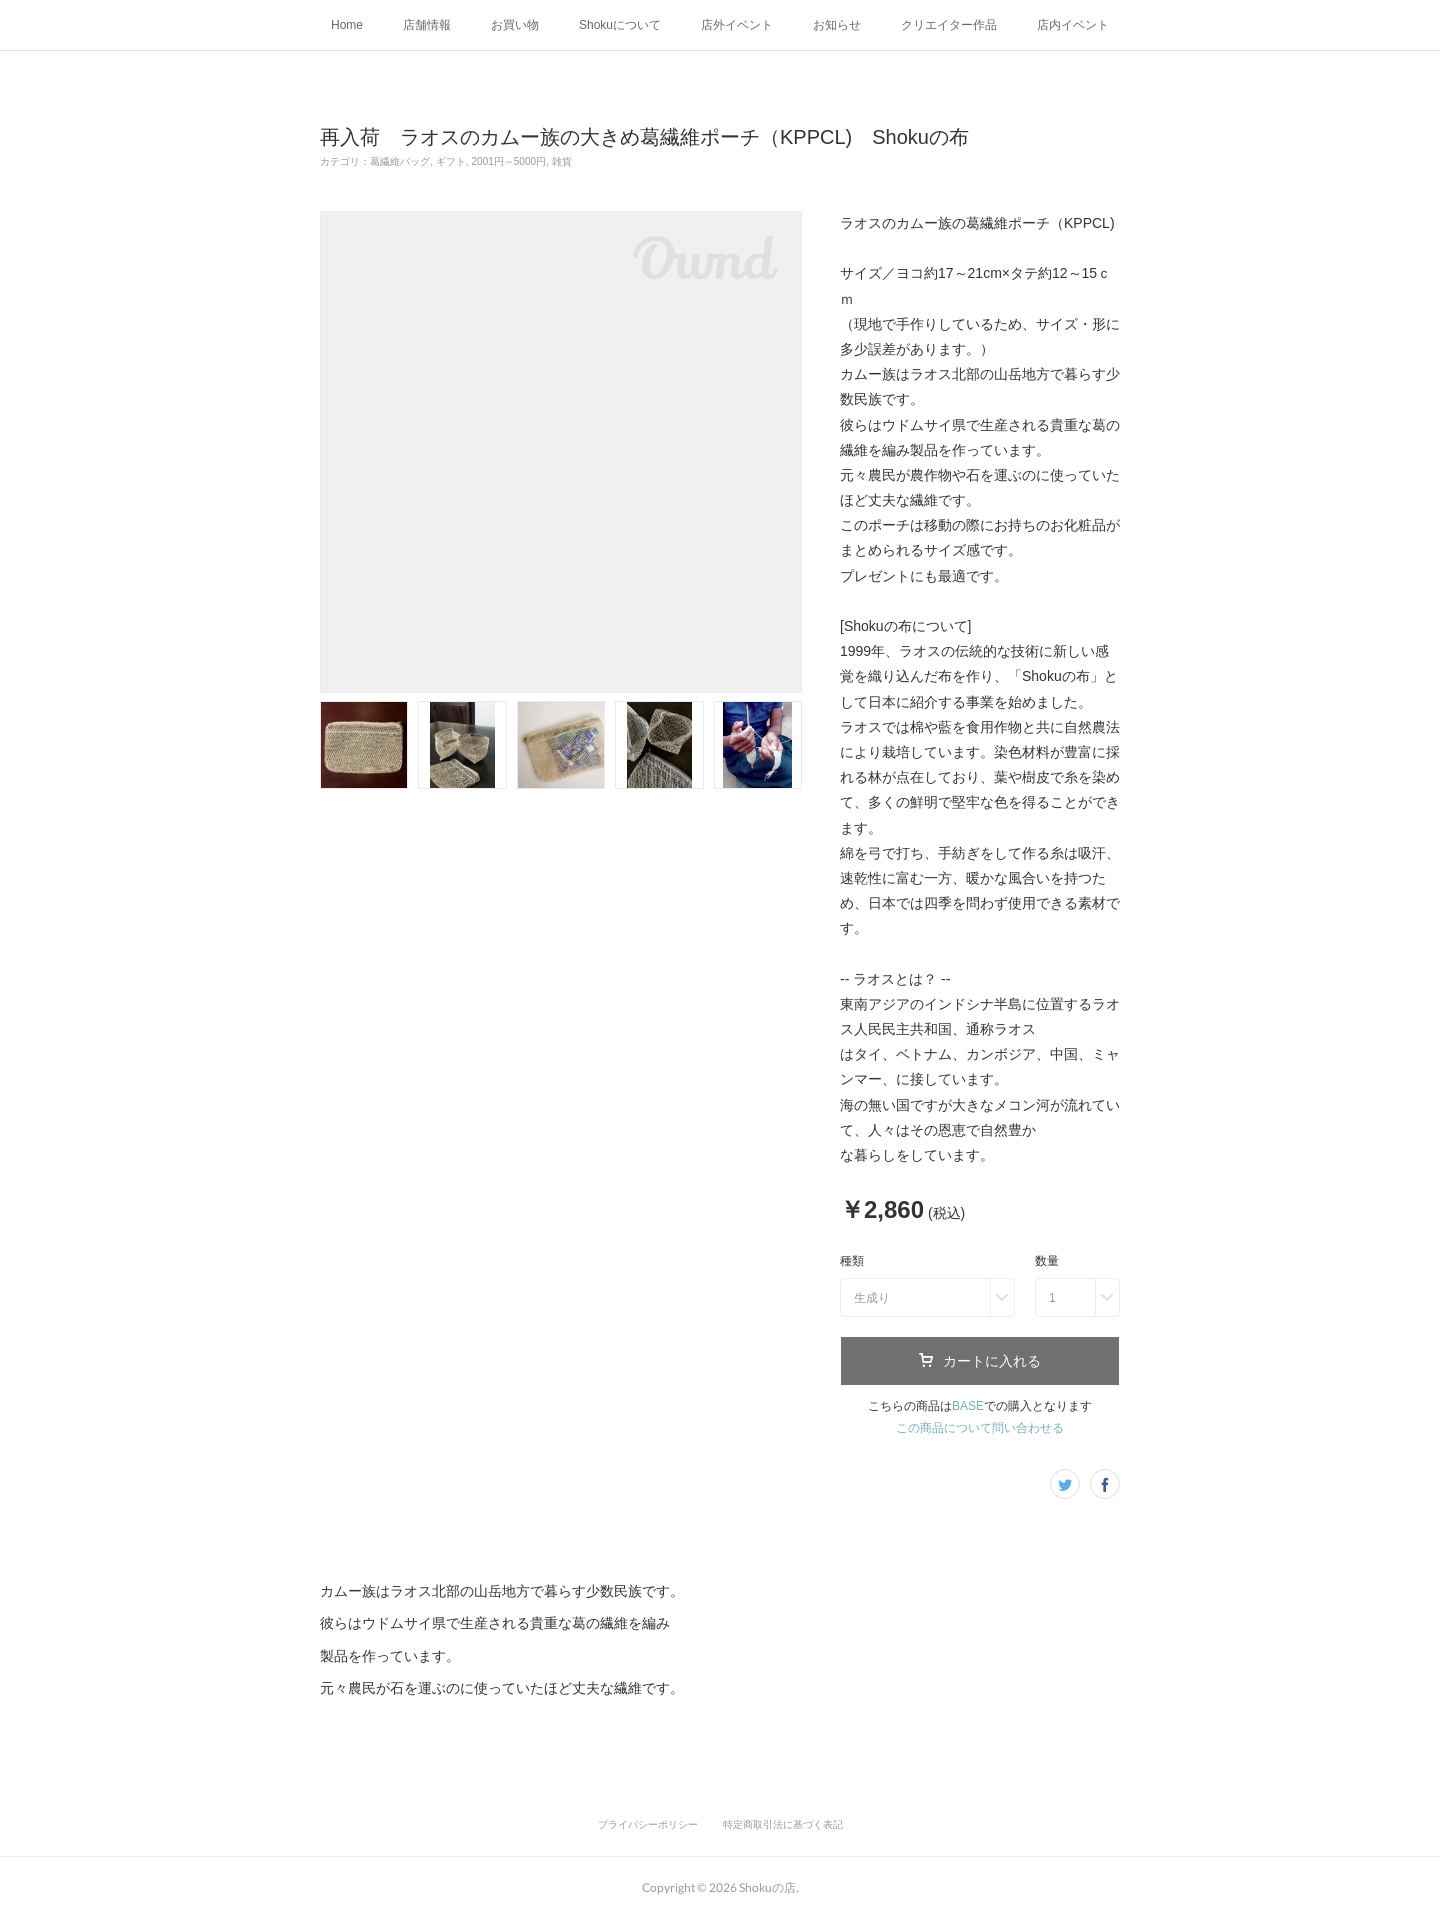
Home (347, 25)
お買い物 (515, 25)
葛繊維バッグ (400, 161)
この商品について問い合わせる (980, 1428)
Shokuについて (620, 25)
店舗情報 (427, 25)
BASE (968, 1406)
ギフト (451, 161)
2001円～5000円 (509, 161)
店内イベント (1073, 25)
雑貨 (562, 161)
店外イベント (737, 25)
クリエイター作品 (949, 25)
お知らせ (837, 25)
